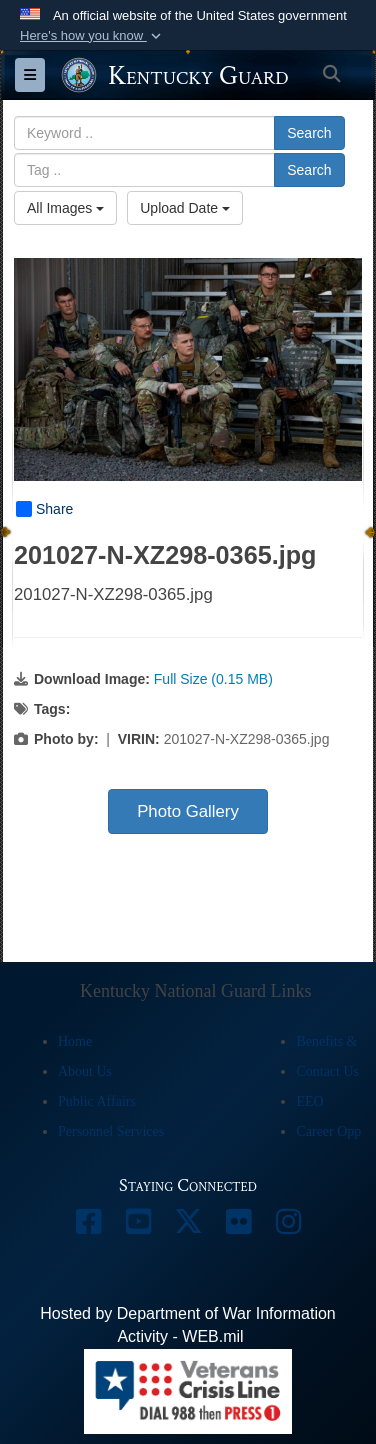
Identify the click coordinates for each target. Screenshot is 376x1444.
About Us (85, 1071)
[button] (92, 36)
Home (75, 1041)
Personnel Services (111, 1131)
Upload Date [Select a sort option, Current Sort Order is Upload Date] (185, 208)
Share (44, 509)
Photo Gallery (188, 811)
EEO (309, 1101)
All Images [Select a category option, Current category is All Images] (65, 208)
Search (309, 133)
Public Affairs (97, 1101)
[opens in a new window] (88, 1226)
